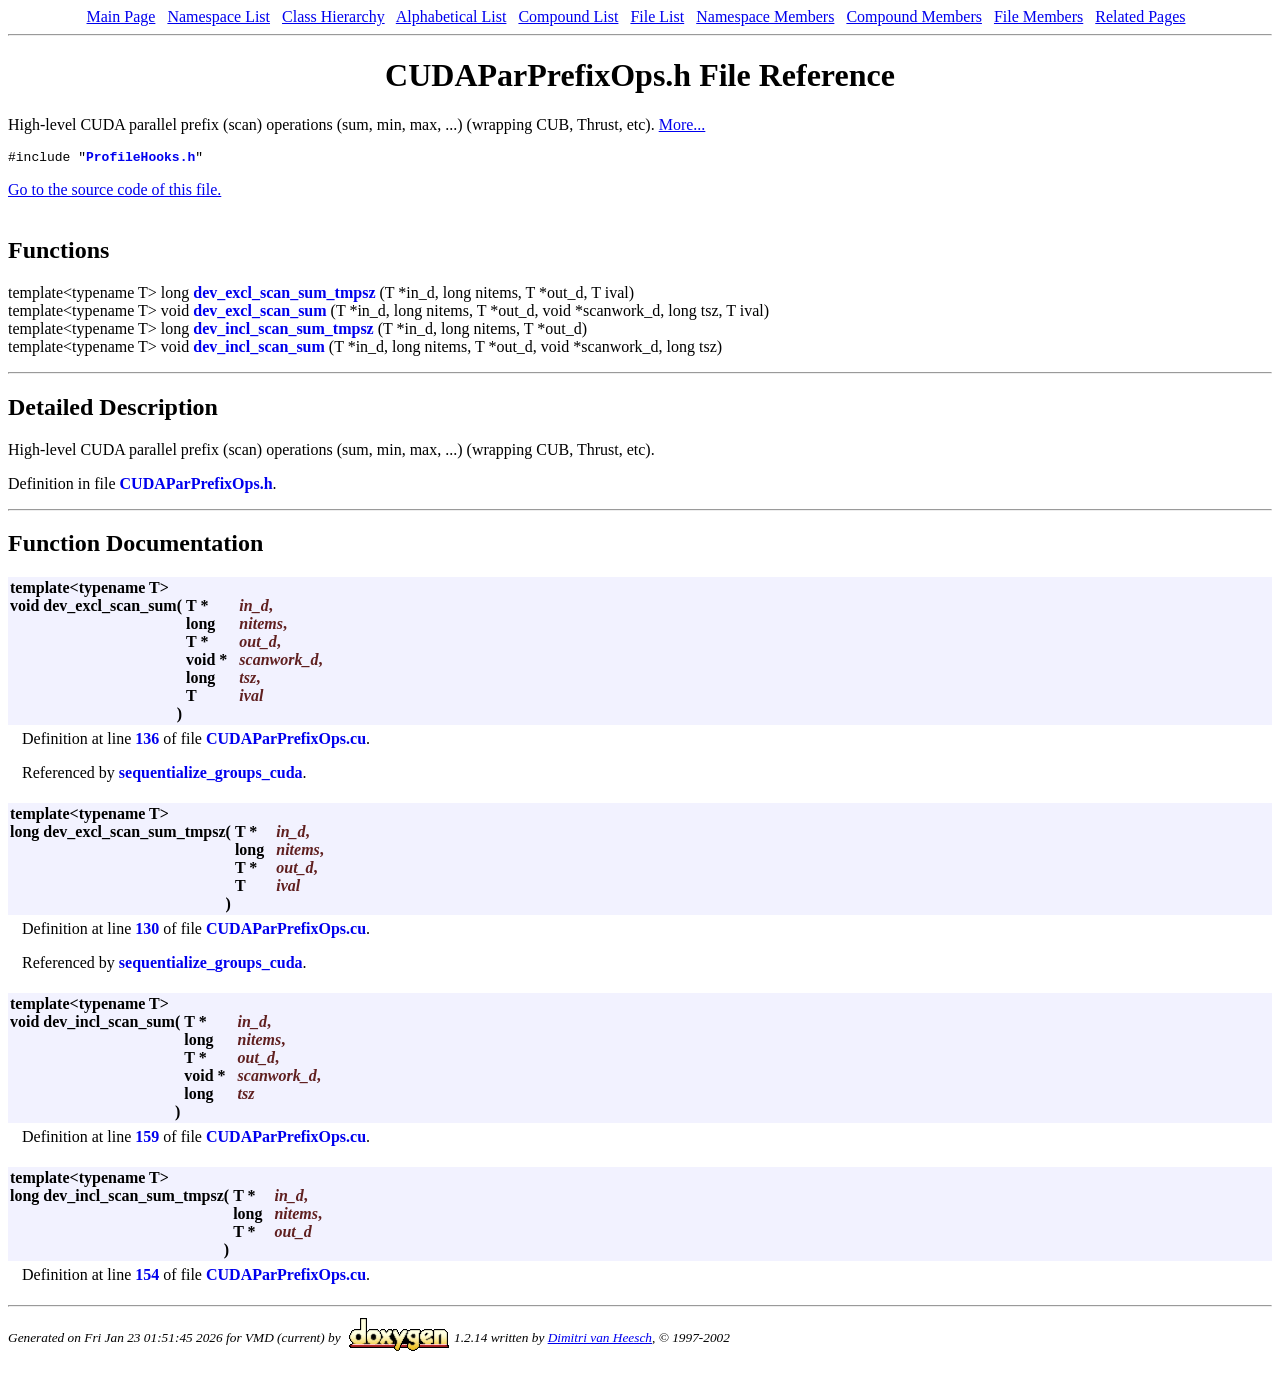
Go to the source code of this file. (114, 192)
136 (147, 741)
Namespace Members (765, 16)
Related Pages (1140, 16)
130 (147, 931)
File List (657, 16)
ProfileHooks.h (140, 159)
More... (682, 124)
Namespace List (218, 16)
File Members (1038, 16)
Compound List (568, 16)
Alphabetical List (451, 16)
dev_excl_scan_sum (259, 313)
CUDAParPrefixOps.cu (286, 741)
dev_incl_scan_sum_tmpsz (283, 331)
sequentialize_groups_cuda (211, 775)
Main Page (121, 16)
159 (147, 1139)
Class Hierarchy (333, 16)
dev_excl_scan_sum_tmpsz (284, 295)
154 (147, 1277)
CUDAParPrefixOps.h (196, 486)
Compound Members (914, 16)
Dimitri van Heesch (600, 1340)
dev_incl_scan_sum (259, 349)
